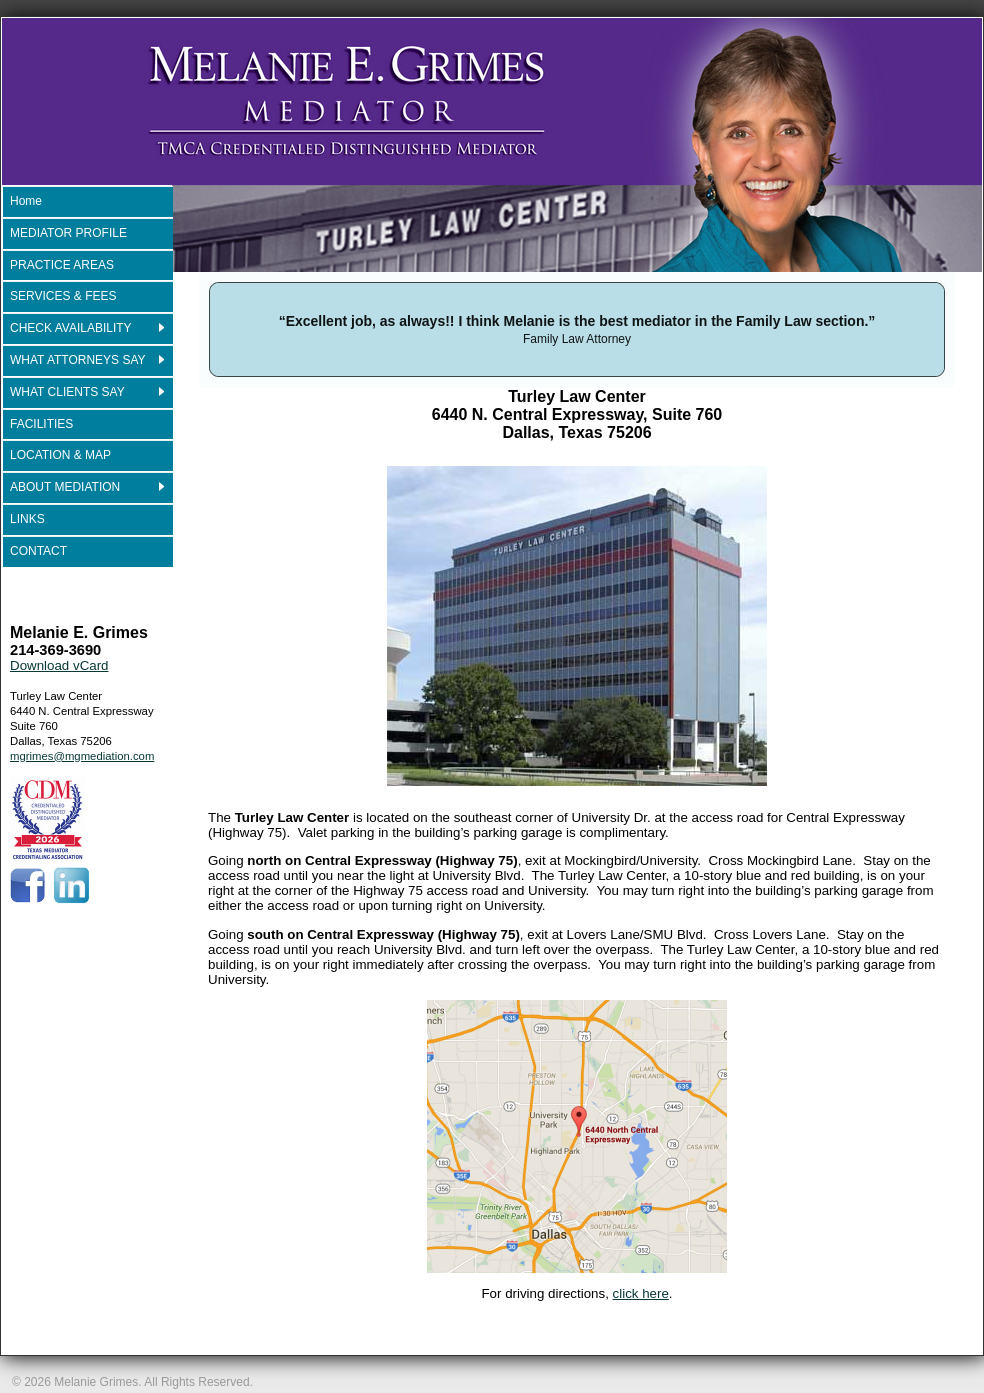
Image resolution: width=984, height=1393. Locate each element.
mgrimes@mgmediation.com (82, 756)
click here (641, 1293)
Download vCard (59, 665)
